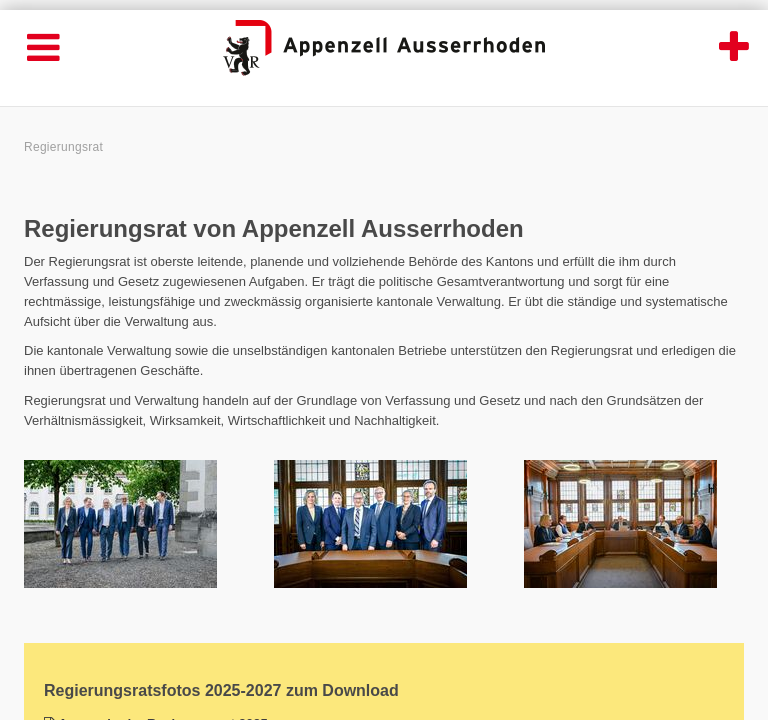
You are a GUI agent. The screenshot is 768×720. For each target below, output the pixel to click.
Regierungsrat (63, 147)
